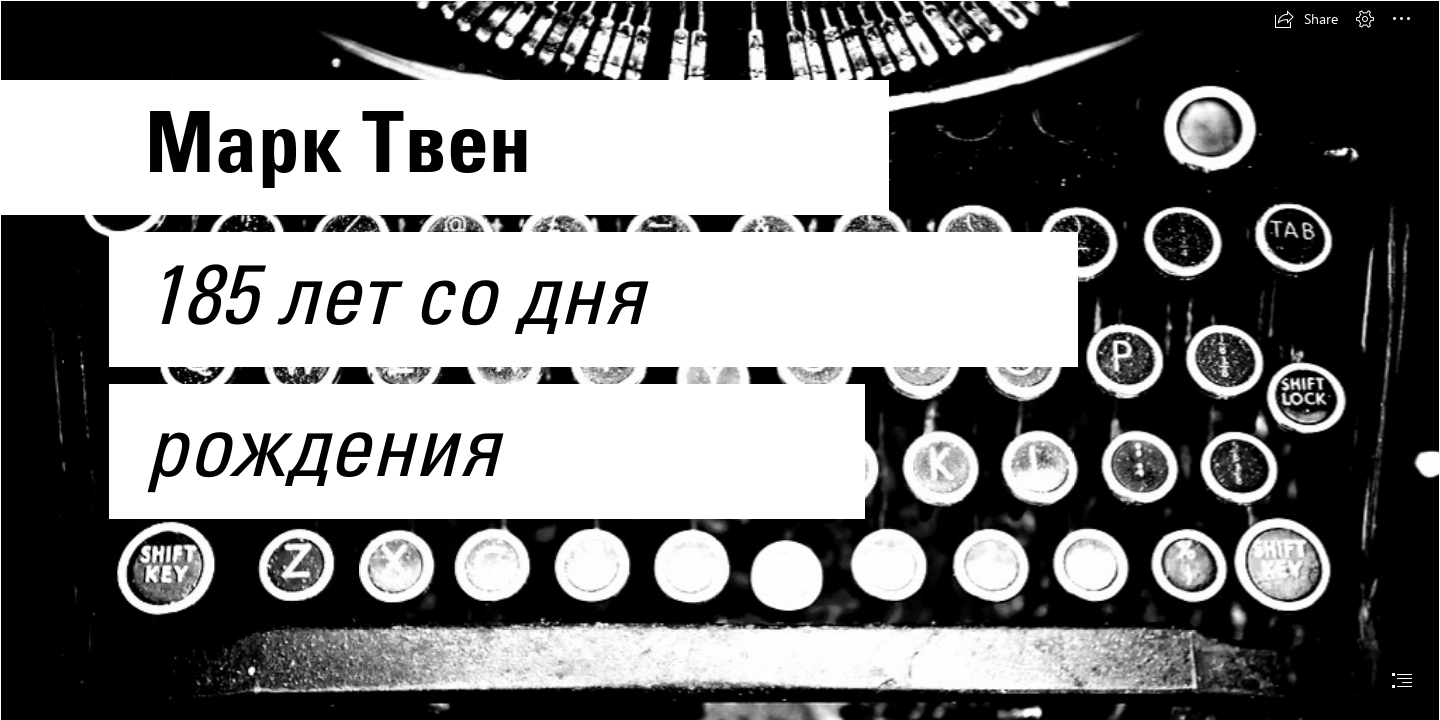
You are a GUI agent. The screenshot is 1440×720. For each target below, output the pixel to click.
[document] (720, 360)
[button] (1306, 19)
